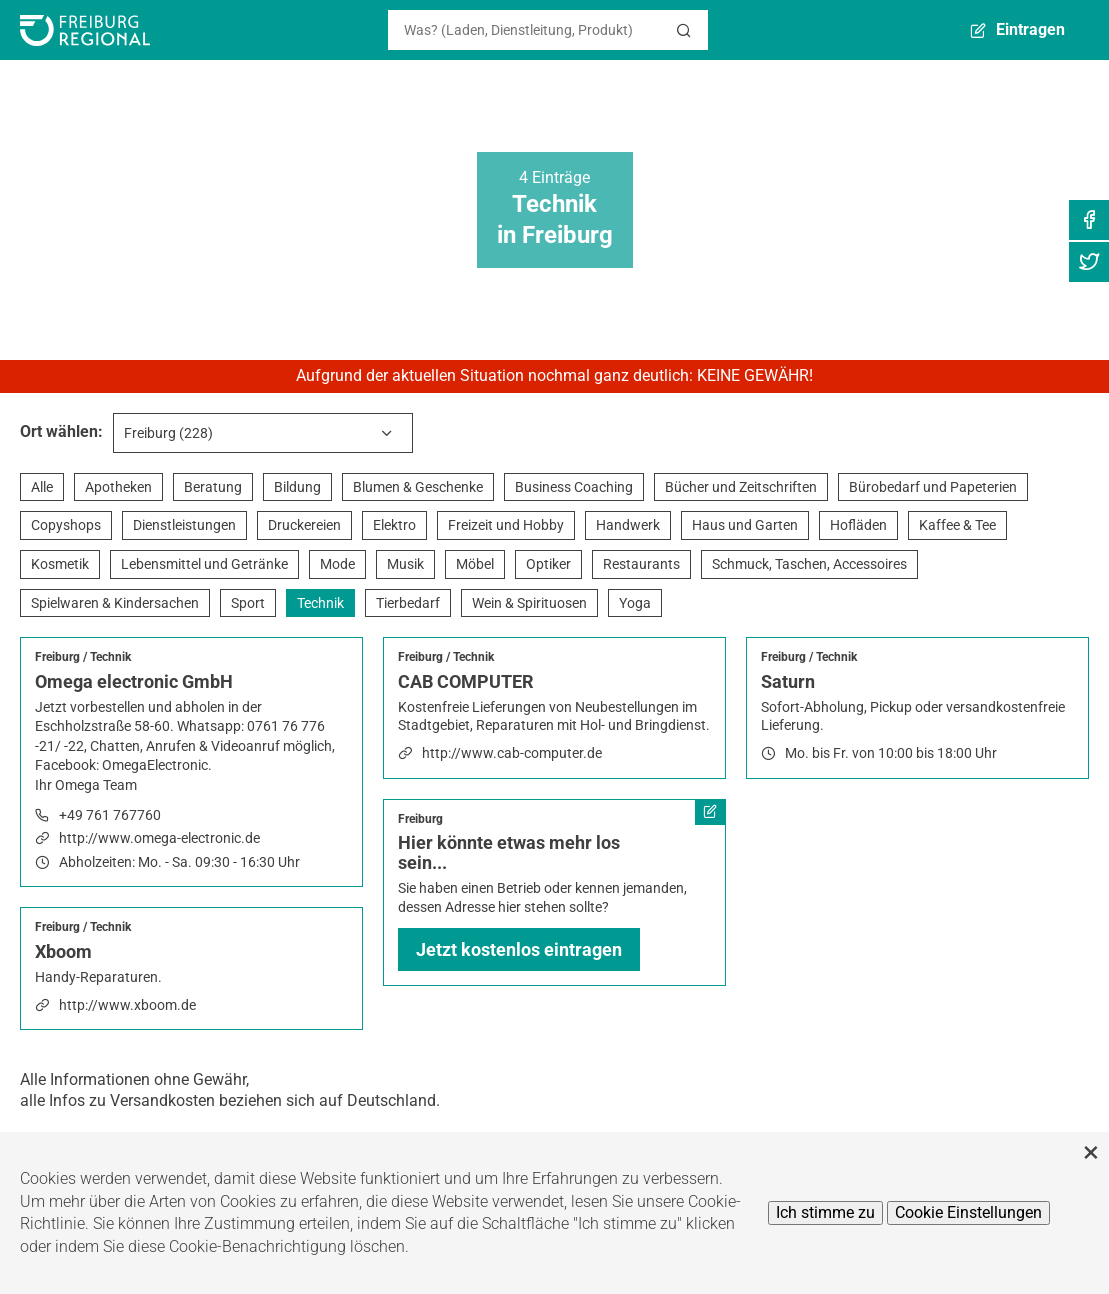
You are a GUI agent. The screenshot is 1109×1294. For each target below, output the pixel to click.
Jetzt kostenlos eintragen (519, 949)
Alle (42, 487)
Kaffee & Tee (957, 525)
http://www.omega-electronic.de (159, 838)
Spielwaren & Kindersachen (115, 603)
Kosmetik (60, 564)
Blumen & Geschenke (418, 487)
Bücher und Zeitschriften (741, 487)
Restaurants (641, 564)
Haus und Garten (745, 525)
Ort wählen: (61, 431)
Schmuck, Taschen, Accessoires (809, 564)
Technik (320, 603)
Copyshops (66, 525)
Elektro (394, 525)
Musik (405, 564)
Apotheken (118, 487)
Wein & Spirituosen (529, 603)
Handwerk (628, 525)
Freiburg (57, 657)
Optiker (548, 564)
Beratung (213, 487)
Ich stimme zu (825, 1212)
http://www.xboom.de (127, 1005)
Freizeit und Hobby (506, 525)
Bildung (297, 487)
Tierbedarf (408, 603)
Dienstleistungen (184, 525)
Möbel (475, 564)
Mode (337, 564)
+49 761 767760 (110, 815)
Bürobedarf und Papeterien (933, 487)
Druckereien (304, 525)
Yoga (635, 603)
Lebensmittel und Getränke (204, 564)
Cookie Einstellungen (968, 1212)
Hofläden (858, 525)
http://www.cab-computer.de (512, 753)
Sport (248, 603)
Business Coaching (574, 487)
